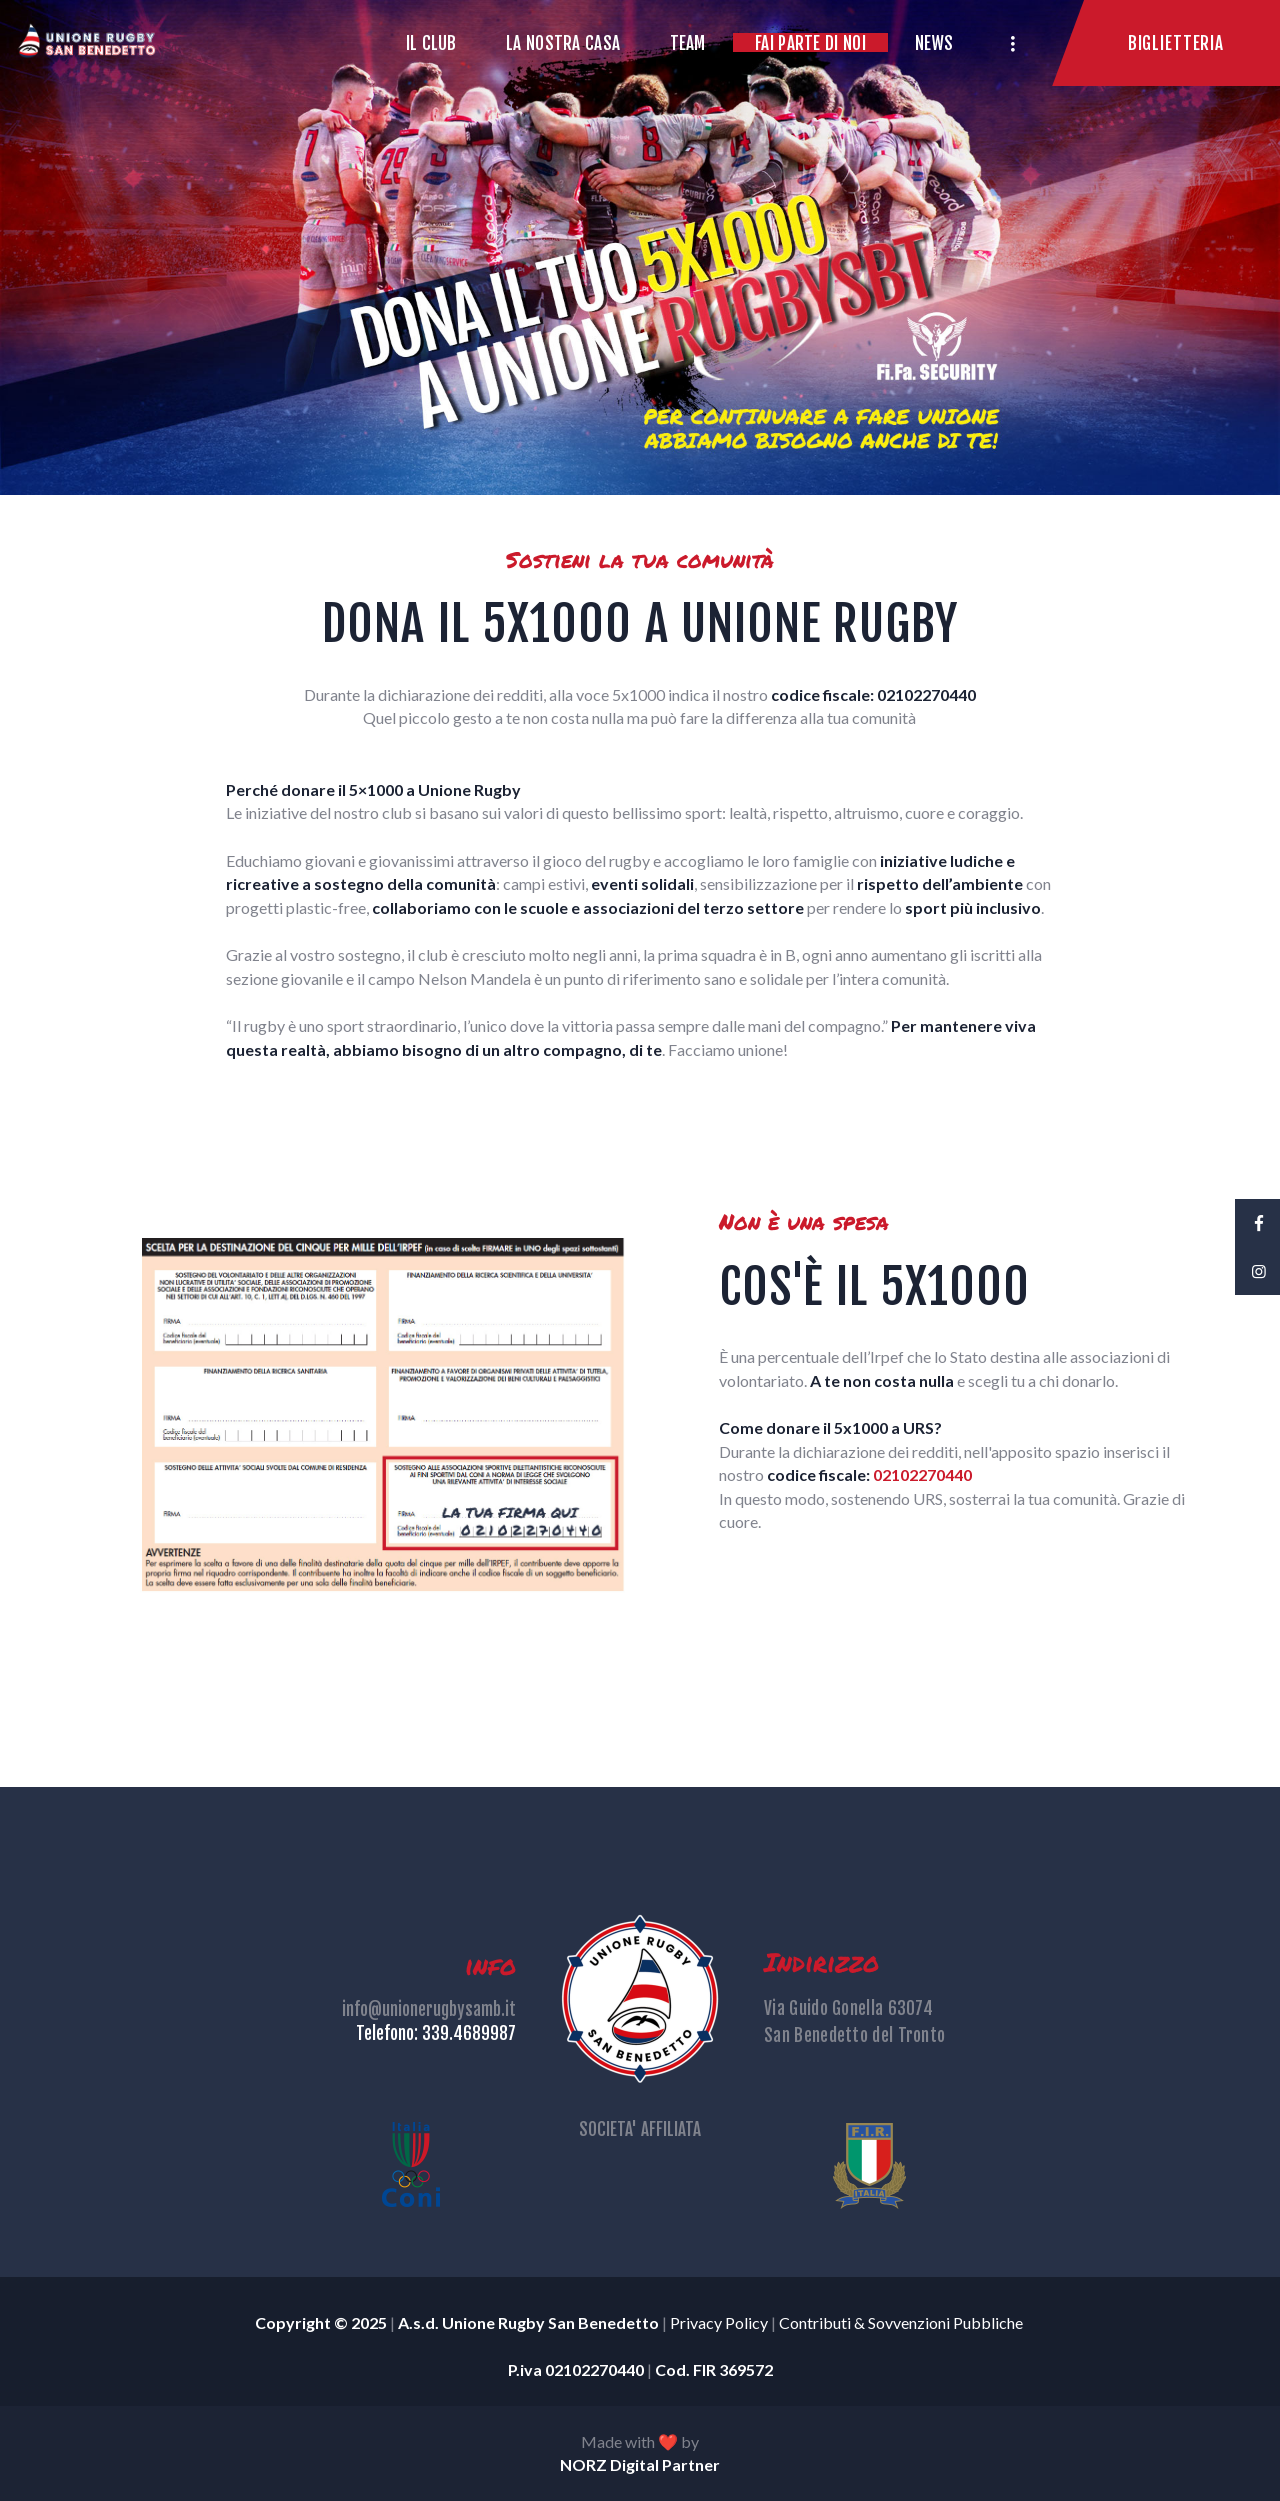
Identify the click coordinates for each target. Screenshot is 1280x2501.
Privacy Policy (719, 2322)
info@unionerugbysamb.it (429, 2009)
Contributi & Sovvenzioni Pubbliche (902, 2322)
